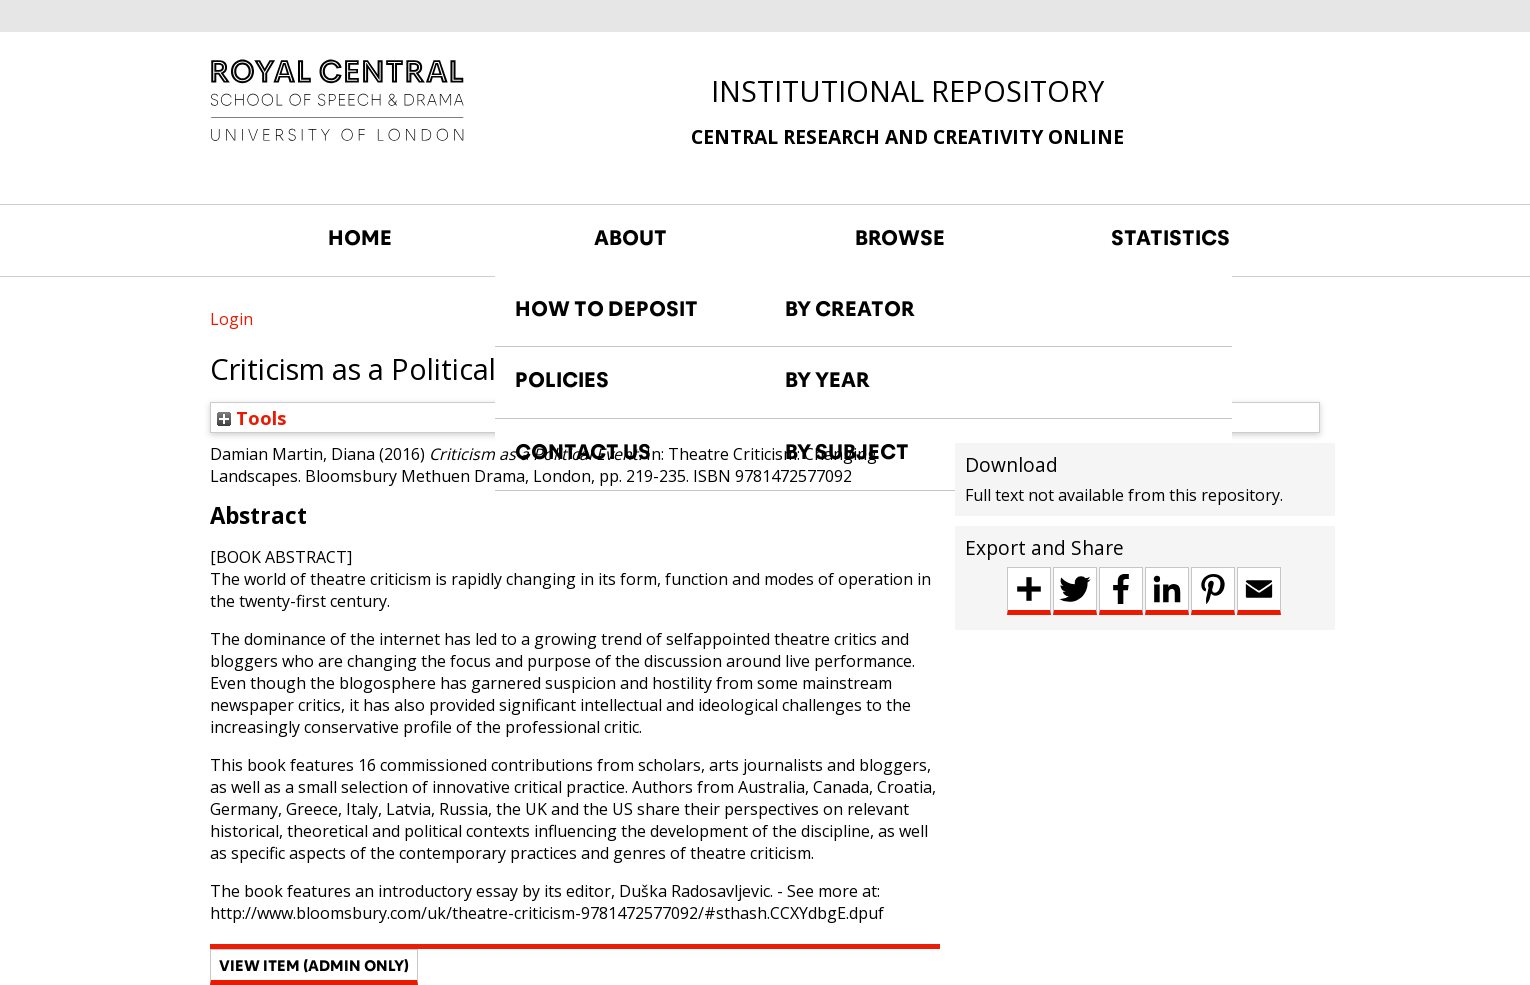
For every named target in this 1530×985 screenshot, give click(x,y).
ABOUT (630, 238)
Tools (252, 417)
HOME (360, 238)
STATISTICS (1170, 238)
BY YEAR (827, 380)
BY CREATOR (850, 309)
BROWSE (900, 238)
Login (231, 319)
